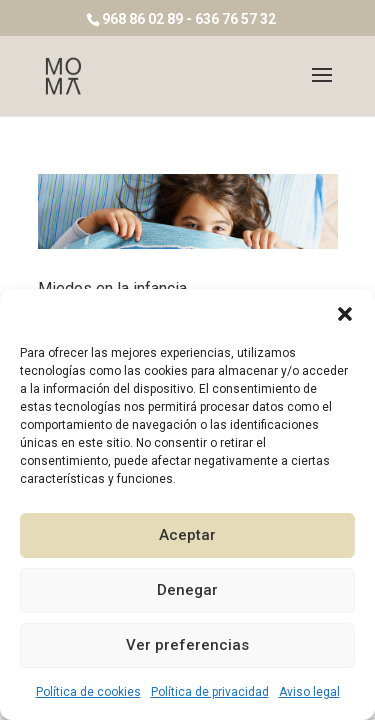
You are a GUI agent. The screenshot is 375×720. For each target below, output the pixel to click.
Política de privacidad (210, 692)
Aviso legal (309, 692)
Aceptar (187, 535)
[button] (345, 314)
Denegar (187, 590)
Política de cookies (88, 692)
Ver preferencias (187, 645)
